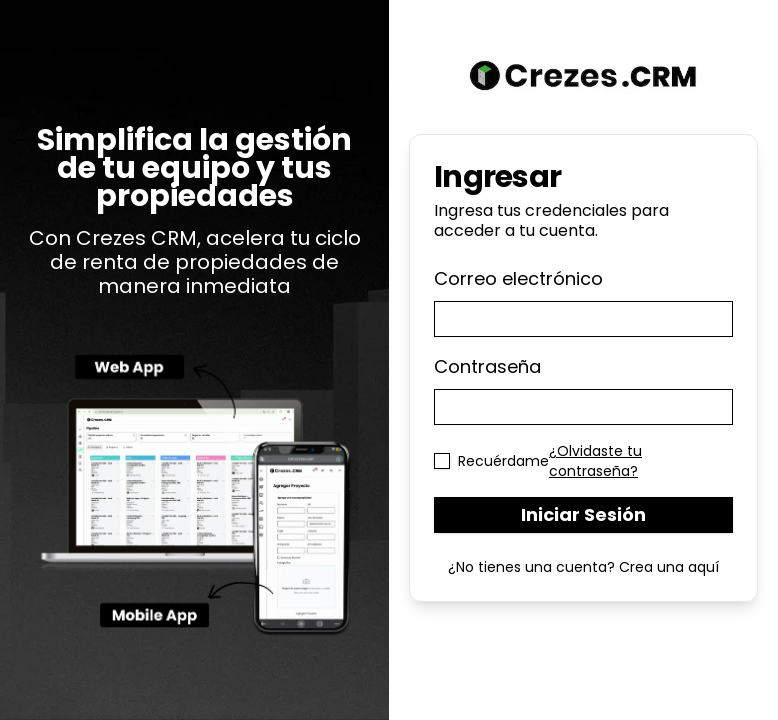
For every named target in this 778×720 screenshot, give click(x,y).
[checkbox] (442, 461)
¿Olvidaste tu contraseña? (595, 461)
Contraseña (487, 366)
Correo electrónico (518, 278)
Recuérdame (503, 461)
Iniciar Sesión (583, 514)
